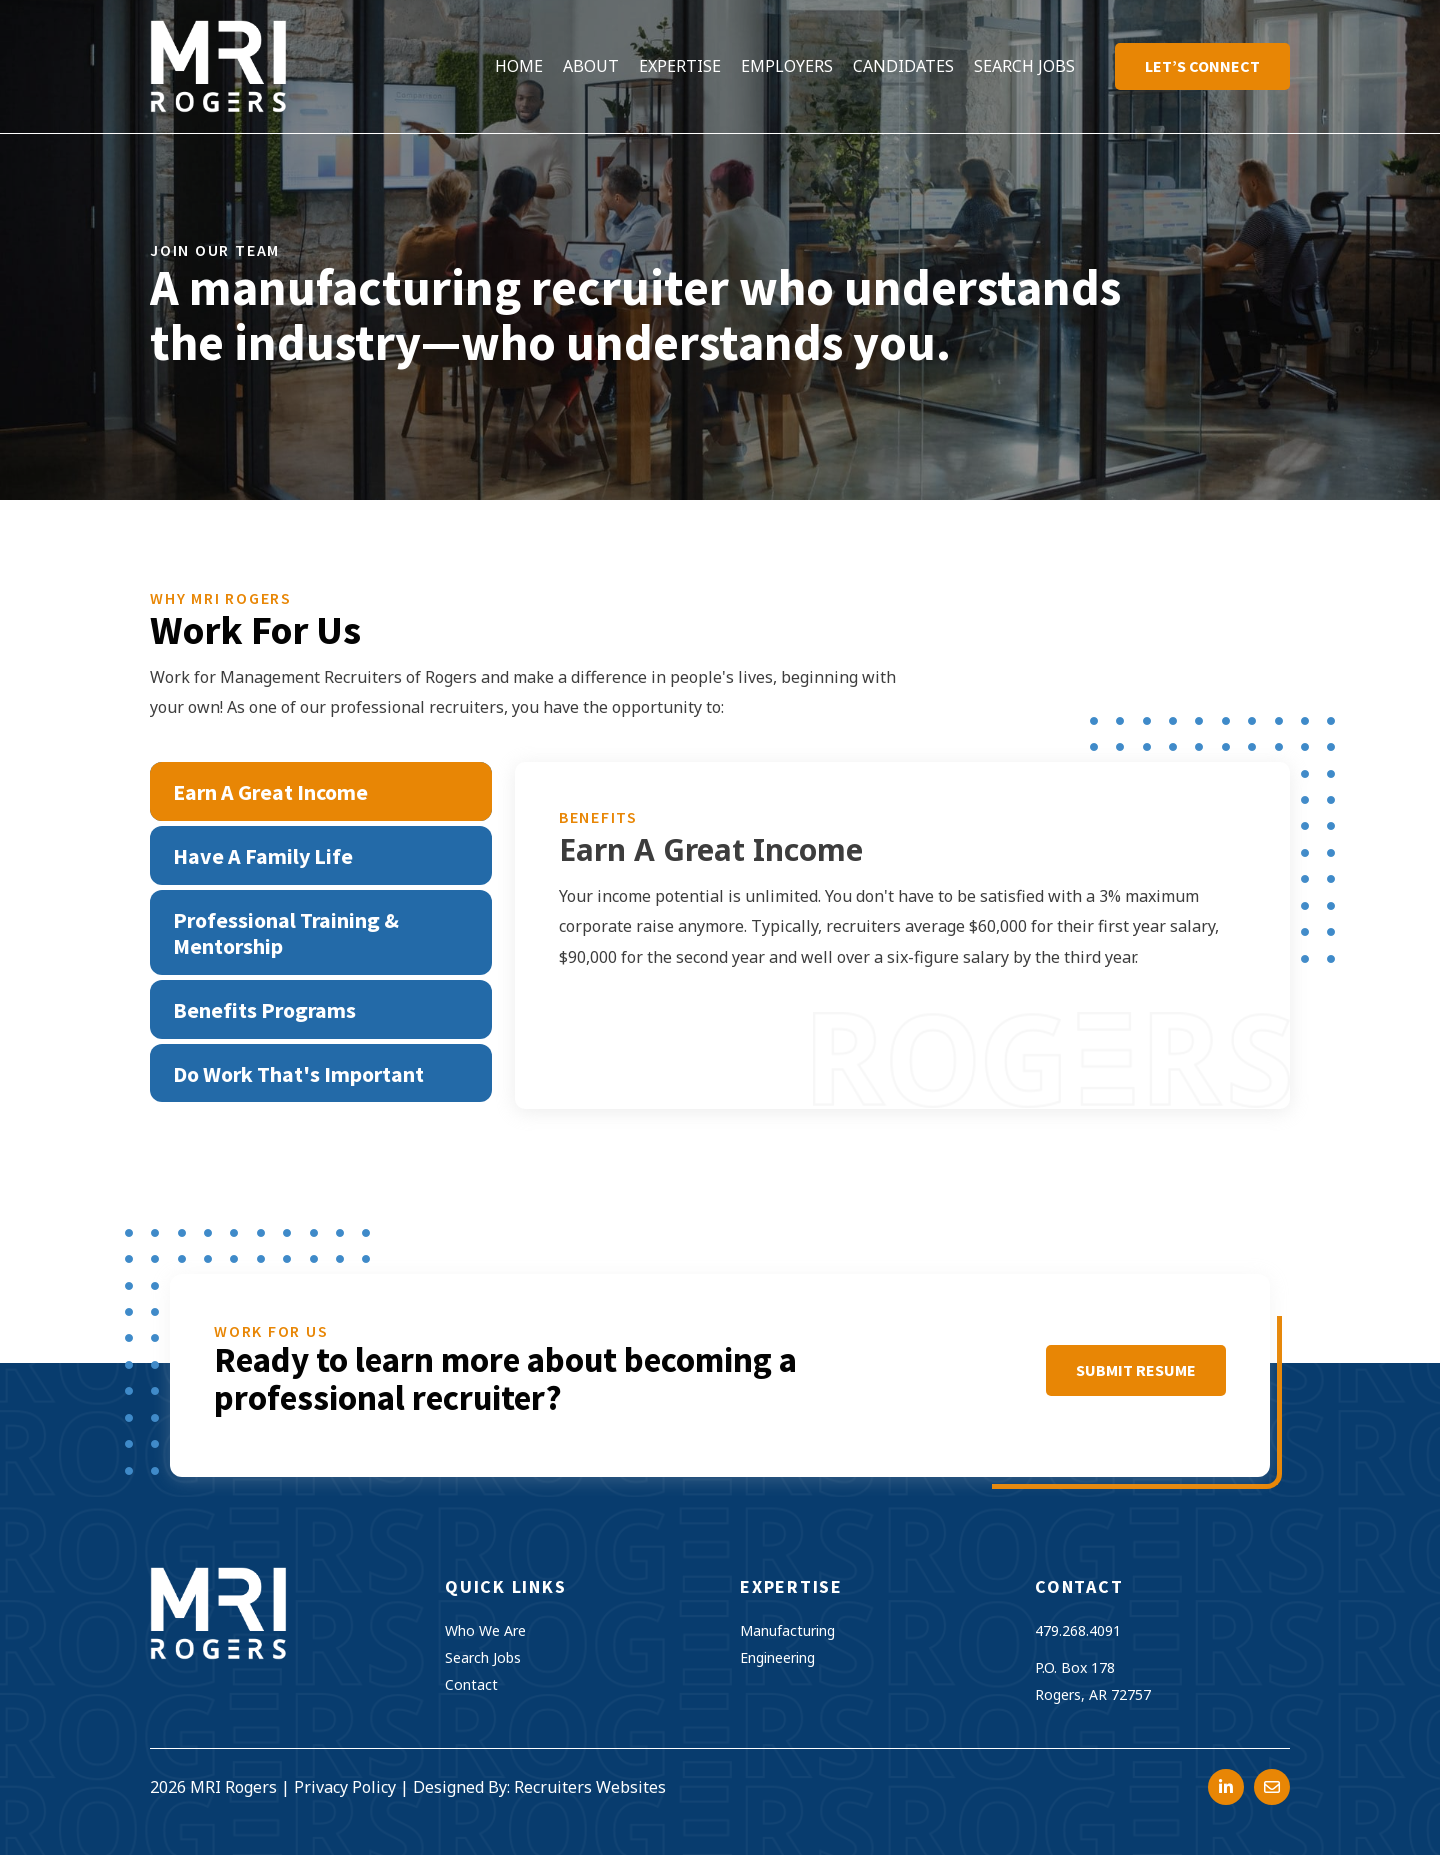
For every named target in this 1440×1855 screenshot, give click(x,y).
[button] (1136, 1370)
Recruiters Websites (590, 1787)
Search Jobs (483, 1657)
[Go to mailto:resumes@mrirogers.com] (1272, 1787)
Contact (471, 1684)
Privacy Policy (345, 1787)
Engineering (777, 1657)
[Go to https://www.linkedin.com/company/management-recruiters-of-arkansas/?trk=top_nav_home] (1226, 1787)
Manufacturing (787, 1630)
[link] (519, 66)
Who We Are (485, 1630)
